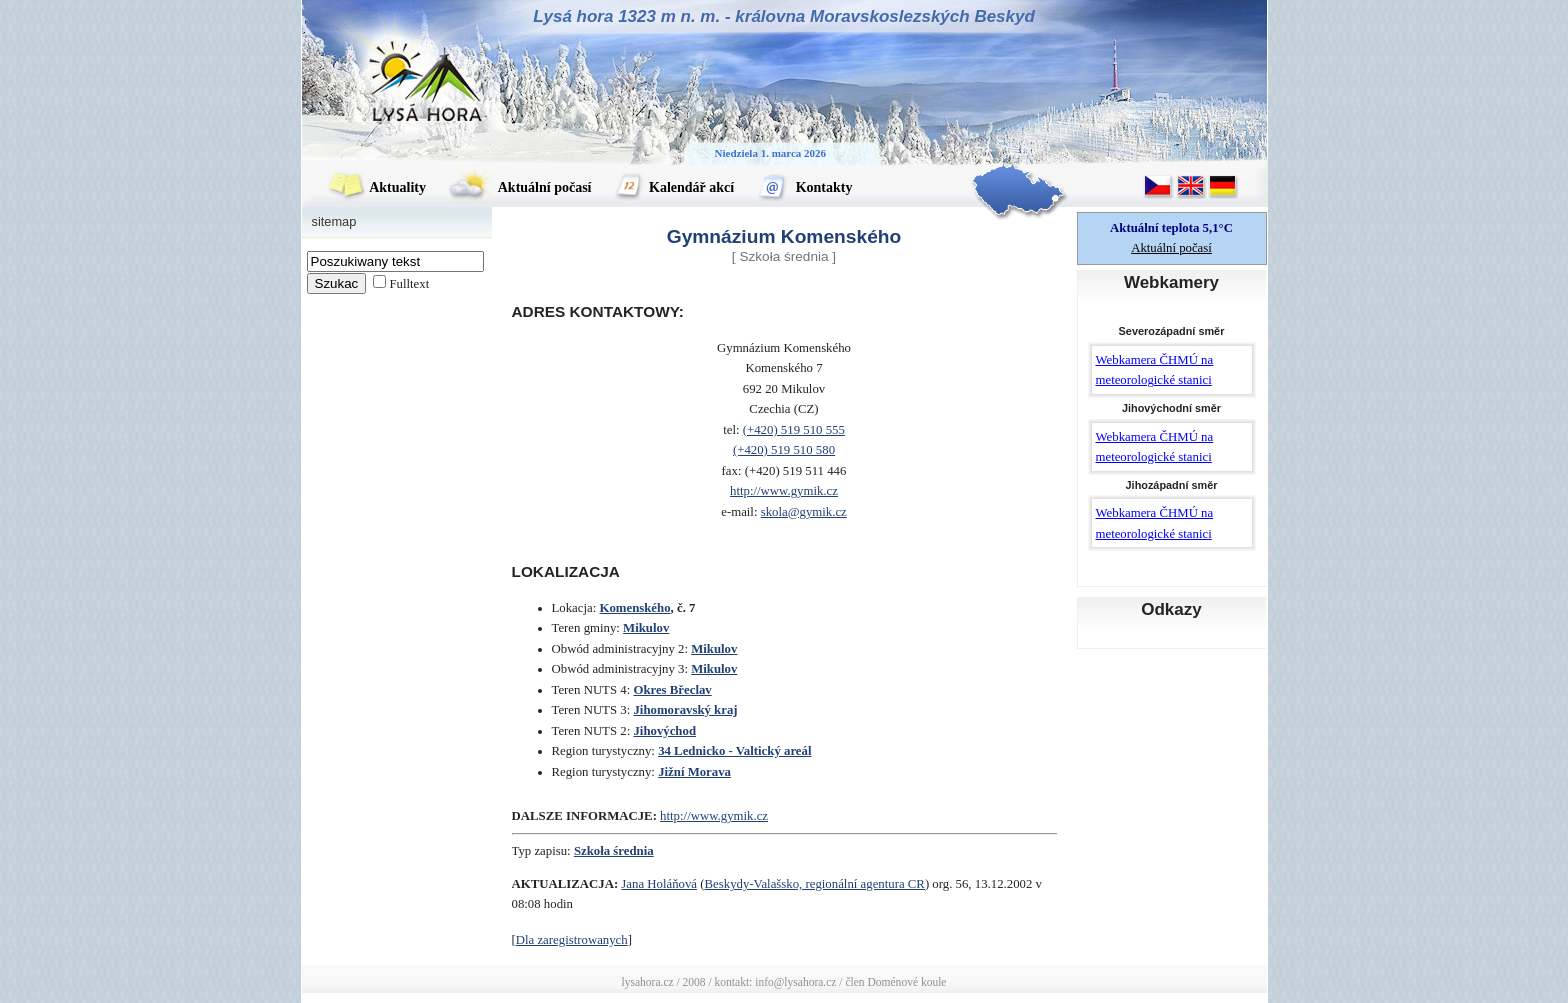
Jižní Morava (694, 772)
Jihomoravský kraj (685, 710)
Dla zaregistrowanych (572, 940)
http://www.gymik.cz (784, 491)
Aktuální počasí (520, 187)
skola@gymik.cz (804, 512)
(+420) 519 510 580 (784, 450)
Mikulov (646, 628)
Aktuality (377, 187)
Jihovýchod (664, 731)
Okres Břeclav (672, 690)
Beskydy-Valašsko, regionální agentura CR (815, 884)
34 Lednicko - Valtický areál (734, 751)
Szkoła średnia (614, 851)
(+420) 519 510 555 (794, 430)
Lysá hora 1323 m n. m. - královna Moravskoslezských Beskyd (784, 16)
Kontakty (804, 187)
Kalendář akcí (675, 187)
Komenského (634, 608)
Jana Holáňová (659, 884)
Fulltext (409, 284)
